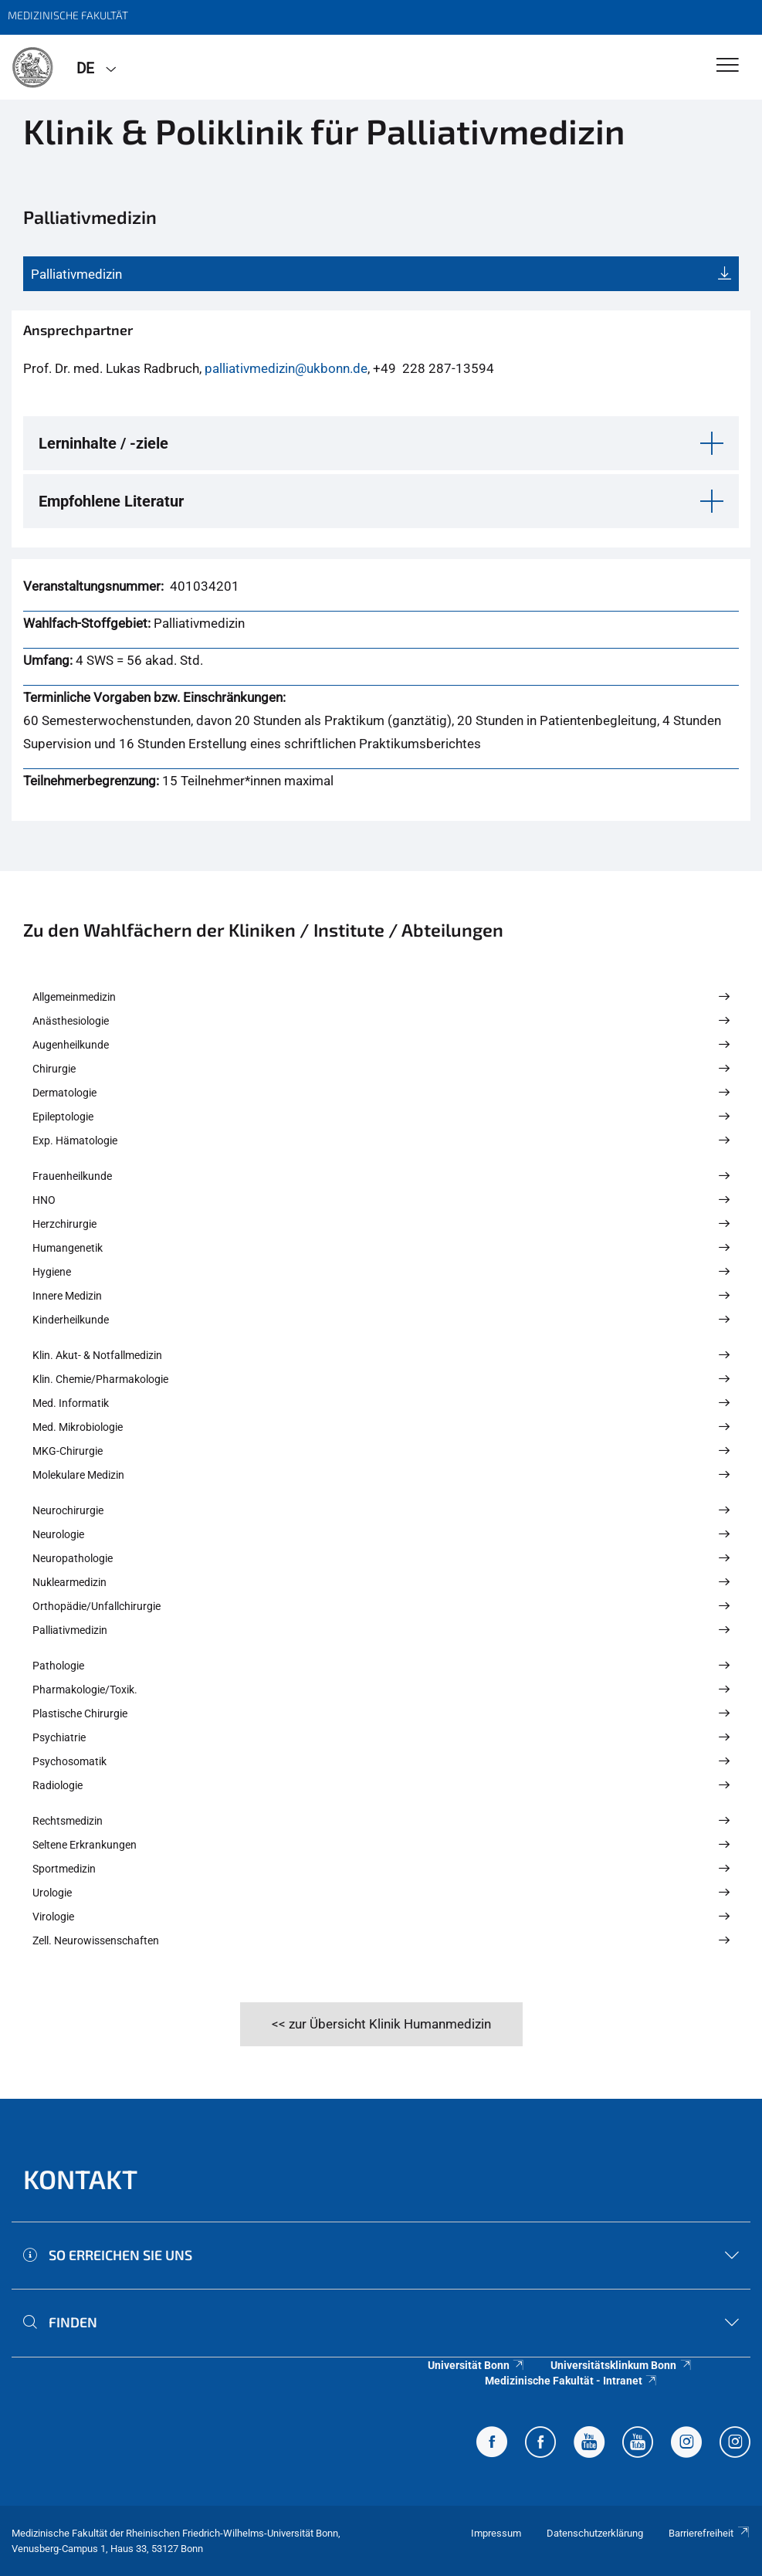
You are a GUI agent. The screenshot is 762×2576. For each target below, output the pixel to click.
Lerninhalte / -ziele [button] (103, 443)
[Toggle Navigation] (727, 66)
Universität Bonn (477, 2365)
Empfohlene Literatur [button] (111, 501)
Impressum (496, 2533)
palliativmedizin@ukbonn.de (286, 368)
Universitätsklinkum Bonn (621, 2365)
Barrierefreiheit (709, 2533)
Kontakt (80, 2179)
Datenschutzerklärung (595, 2533)
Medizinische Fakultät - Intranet (572, 2380)
